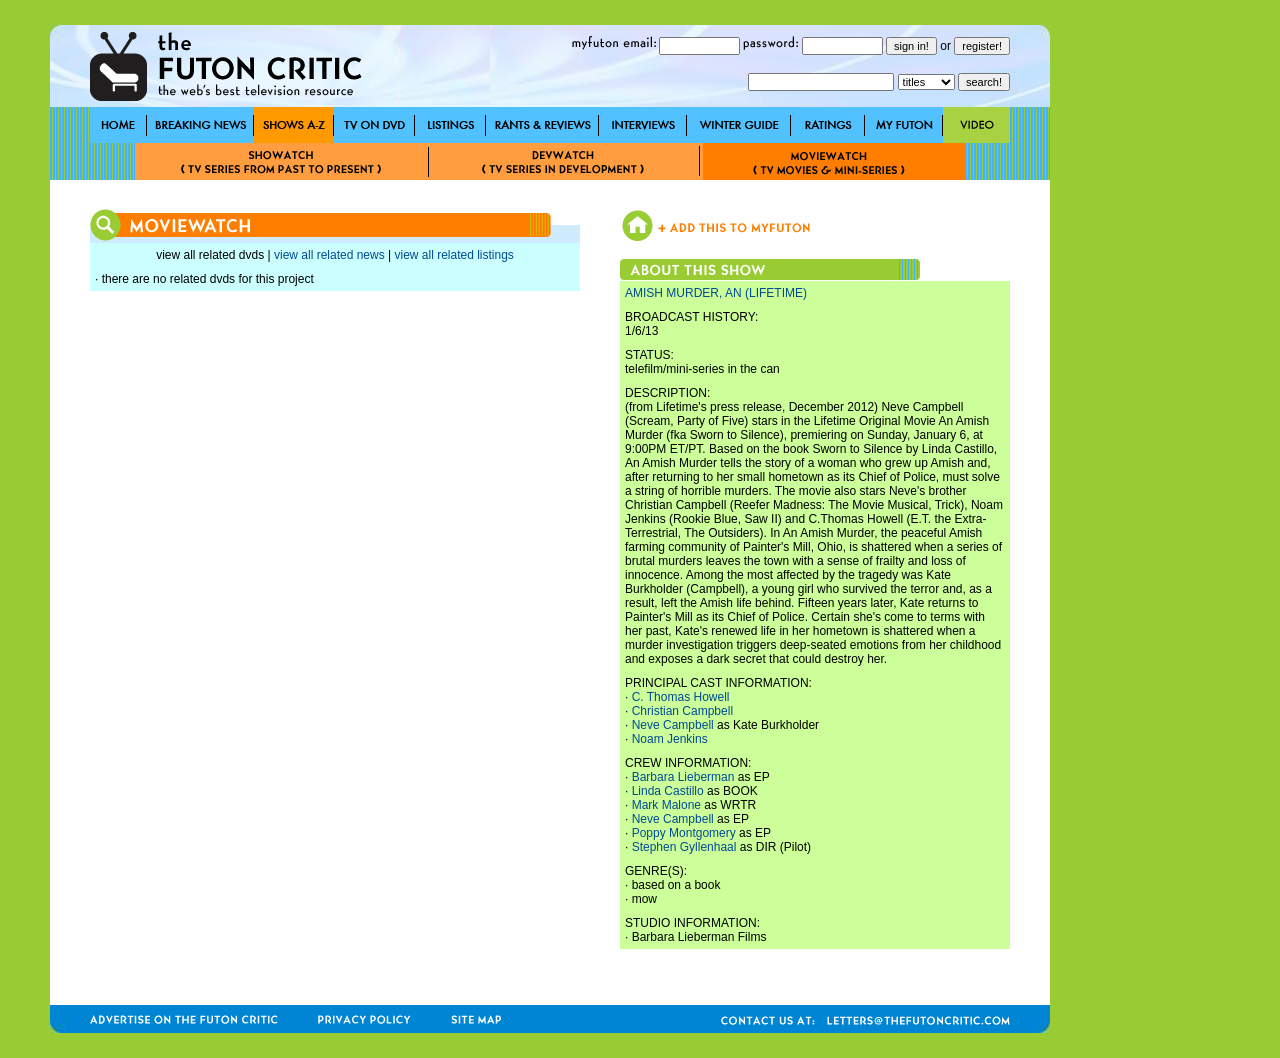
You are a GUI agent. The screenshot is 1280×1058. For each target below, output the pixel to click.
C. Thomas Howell (681, 697)
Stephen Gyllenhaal (684, 847)
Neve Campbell (673, 725)
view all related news (329, 255)
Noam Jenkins (670, 739)
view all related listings (453, 255)
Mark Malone (666, 805)
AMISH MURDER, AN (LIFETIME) (716, 293)
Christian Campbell (682, 711)
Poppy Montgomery (684, 833)
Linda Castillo (668, 791)
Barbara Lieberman (683, 777)
